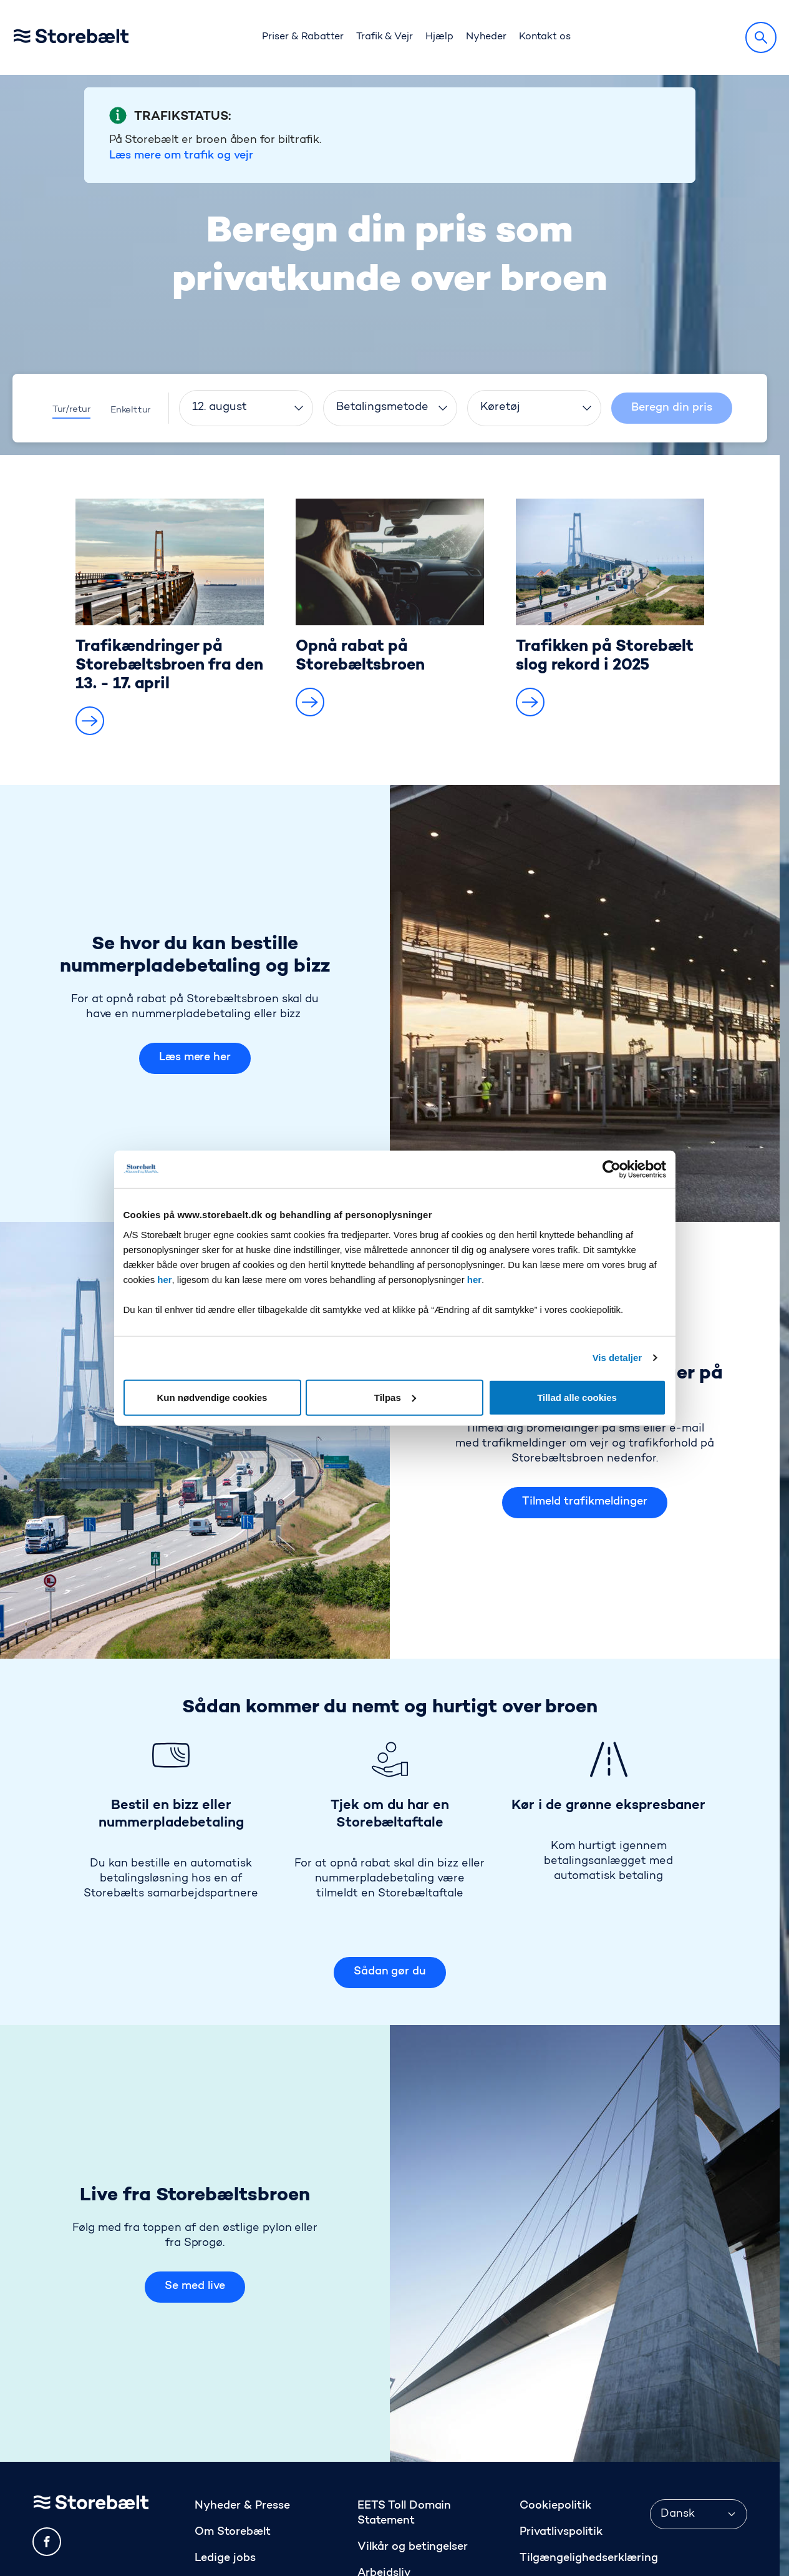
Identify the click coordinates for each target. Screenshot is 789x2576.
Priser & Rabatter (303, 37)
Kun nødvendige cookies (212, 1397)
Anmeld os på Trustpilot (583, 2509)
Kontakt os (545, 37)
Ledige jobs (225, 2483)
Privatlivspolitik (561, 2457)
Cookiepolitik (555, 2431)
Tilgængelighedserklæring (588, 2483)
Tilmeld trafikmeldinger (584, 1427)
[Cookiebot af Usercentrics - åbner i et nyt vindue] (611, 1169)
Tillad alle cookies (577, 1397)
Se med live (195, 2212)
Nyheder (486, 37)
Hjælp (439, 37)
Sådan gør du (390, 1897)
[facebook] (46, 2466)
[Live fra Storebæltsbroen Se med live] (585, 2168)
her (164, 1279)
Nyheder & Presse (242, 2431)
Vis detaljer (617, 1357)
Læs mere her (195, 982)
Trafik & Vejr (385, 37)
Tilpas (395, 1397)
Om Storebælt (233, 2457)
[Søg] (761, 37)
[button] (89, 646)
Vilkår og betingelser (412, 2472)
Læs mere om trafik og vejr (181, 81)
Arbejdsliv (383, 2498)
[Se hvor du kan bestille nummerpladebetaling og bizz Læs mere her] (585, 928)
